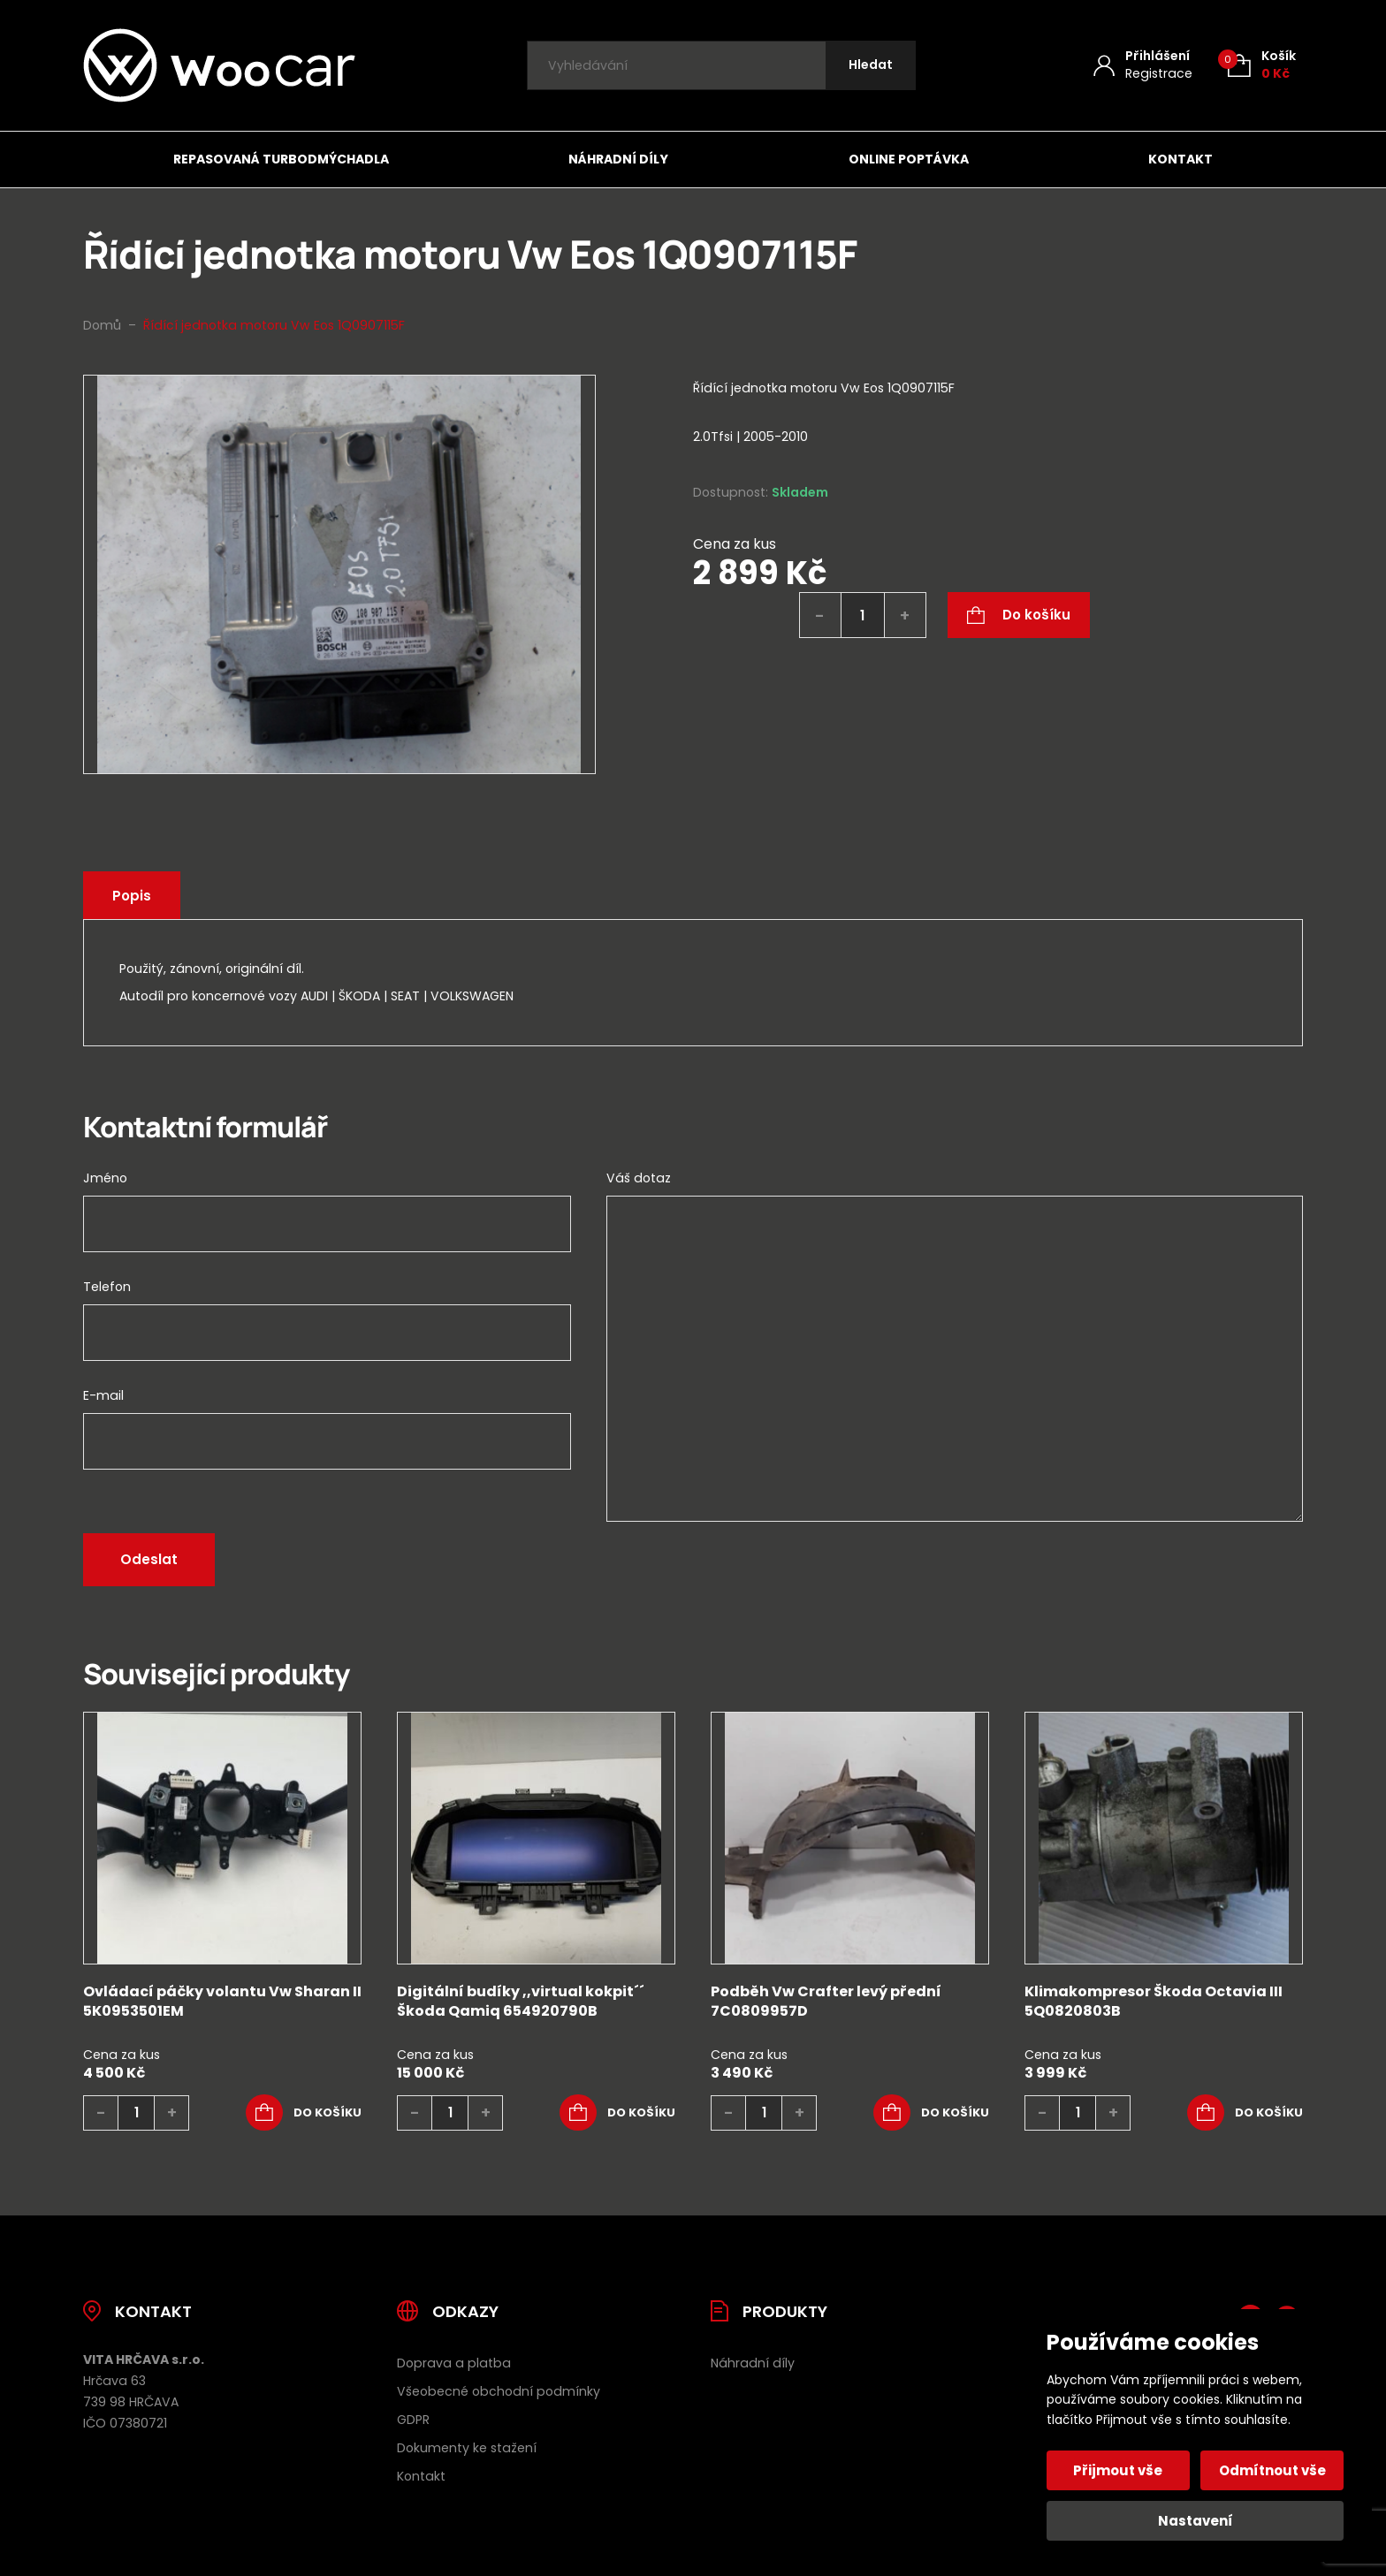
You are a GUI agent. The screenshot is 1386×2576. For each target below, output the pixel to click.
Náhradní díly (618, 159)
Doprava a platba (454, 2363)
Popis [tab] (131, 895)
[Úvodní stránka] (219, 65)
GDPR (413, 2419)
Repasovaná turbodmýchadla (281, 159)
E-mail (103, 1395)
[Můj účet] (1142, 65)
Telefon (107, 1287)
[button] (304, 2112)
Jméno (105, 1178)
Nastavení (1195, 2520)
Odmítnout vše (1272, 2470)
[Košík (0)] (1262, 65)
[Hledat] (871, 66)
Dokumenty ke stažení (467, 2448)
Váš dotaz (638, 1178)
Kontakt (1180, 159)
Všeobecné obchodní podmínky (498, 2391)
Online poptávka (909, 159)
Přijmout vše (1118, 2470)
